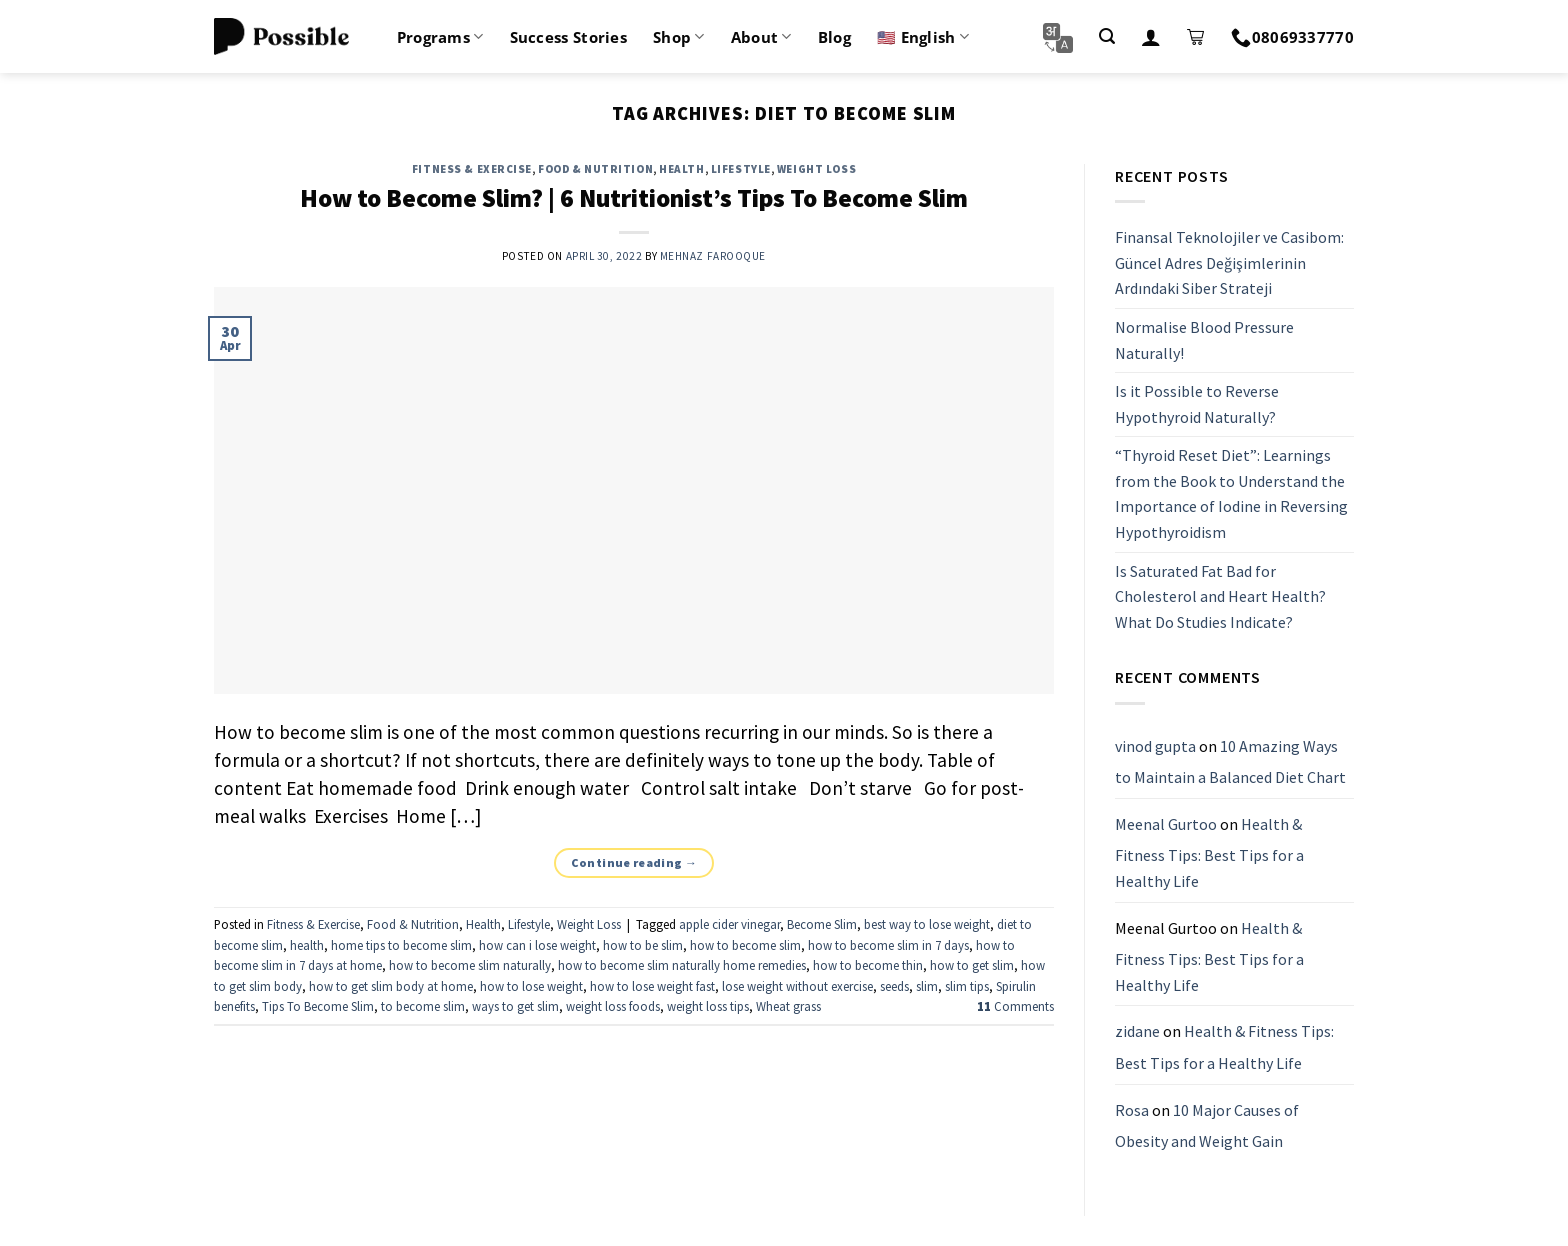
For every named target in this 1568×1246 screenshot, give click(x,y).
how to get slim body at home (391, 986)
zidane (1137, 1032)
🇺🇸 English (923, 37)
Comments (1015, 1006)
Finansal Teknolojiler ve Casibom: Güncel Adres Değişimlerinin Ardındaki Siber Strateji (1229, 262)
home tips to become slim (401, 945)
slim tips (967, 986)
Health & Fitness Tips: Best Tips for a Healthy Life (1209, 852)
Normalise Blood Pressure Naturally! (1204, 340)
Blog (834, 37)
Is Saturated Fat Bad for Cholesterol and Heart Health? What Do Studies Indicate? (1220, 596)
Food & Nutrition (595, 169)
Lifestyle (741, 169)
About (761, 37)
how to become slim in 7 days (888, 945)
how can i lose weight (537, 945)
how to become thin (868, 965)
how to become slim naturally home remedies (682, 965)
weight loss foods (613, 1006)
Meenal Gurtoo (1166, 824)
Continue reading (634, 862)
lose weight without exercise (797, 986)
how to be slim (643, 945)
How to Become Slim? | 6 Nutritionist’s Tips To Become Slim (634, 198)
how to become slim (745, 945)
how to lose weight (531, 986)
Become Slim (822, 924)
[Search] (1107, 36)
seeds (894, 986)
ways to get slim (515, 1006)
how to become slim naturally (470, 965)
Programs (440, 37)
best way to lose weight (927, 924)
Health (681, 169)
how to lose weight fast (652, 986)
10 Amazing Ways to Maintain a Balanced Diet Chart (1230, 762)
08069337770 (1292, 37)
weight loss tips (708, 1006)
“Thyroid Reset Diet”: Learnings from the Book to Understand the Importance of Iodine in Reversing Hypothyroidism (1231, 494)
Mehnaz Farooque (713, 256)
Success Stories (569, 37)
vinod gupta (1155, 746)
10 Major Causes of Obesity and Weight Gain (1207, 1126)
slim (927, 986)
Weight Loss (816, 169)
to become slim (423, 1006)
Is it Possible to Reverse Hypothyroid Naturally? (1197, 404)
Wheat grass (788, 1006)
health (307, 945)
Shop (679, 37)
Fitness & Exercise (472, 169)
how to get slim (972, 965)
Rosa (1132, 1110)
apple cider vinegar (729, 924)
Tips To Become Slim (318, 1006)
